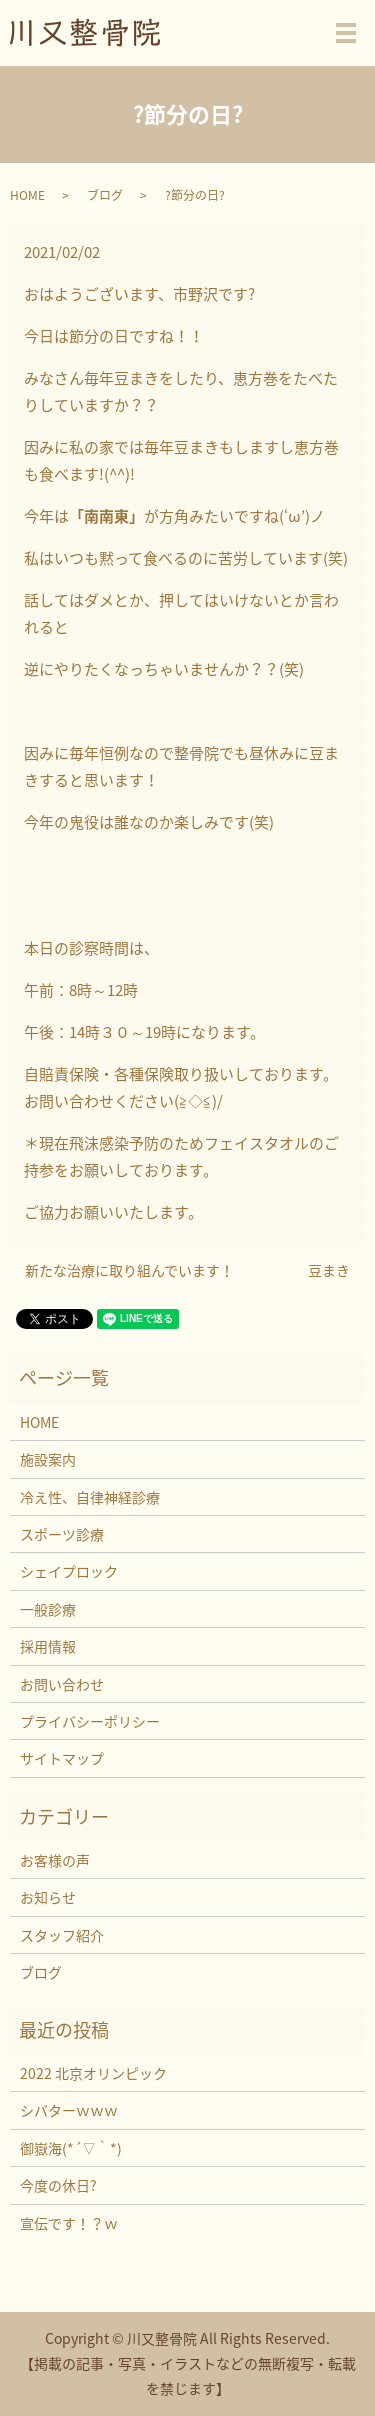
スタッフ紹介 (62, 1935)
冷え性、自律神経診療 (90, 1497)
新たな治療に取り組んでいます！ (129, 1270)
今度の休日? (58, 2185)
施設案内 (48, 1459)
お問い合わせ (62, 1684)
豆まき (329, 1270)
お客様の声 (55, 1860)
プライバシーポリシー (90, 1721)
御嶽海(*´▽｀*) (71, 2148)
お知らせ (48, 1897)
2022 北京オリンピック (93, 2073)
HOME (27, 195)
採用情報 (48, 1646)
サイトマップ (62, 1758)
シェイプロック (69, 1571)
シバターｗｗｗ (69, 2110)
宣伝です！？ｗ (69, 2223)
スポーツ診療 (62, 1534)
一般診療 (48, 1609)
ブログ (105, 195)
